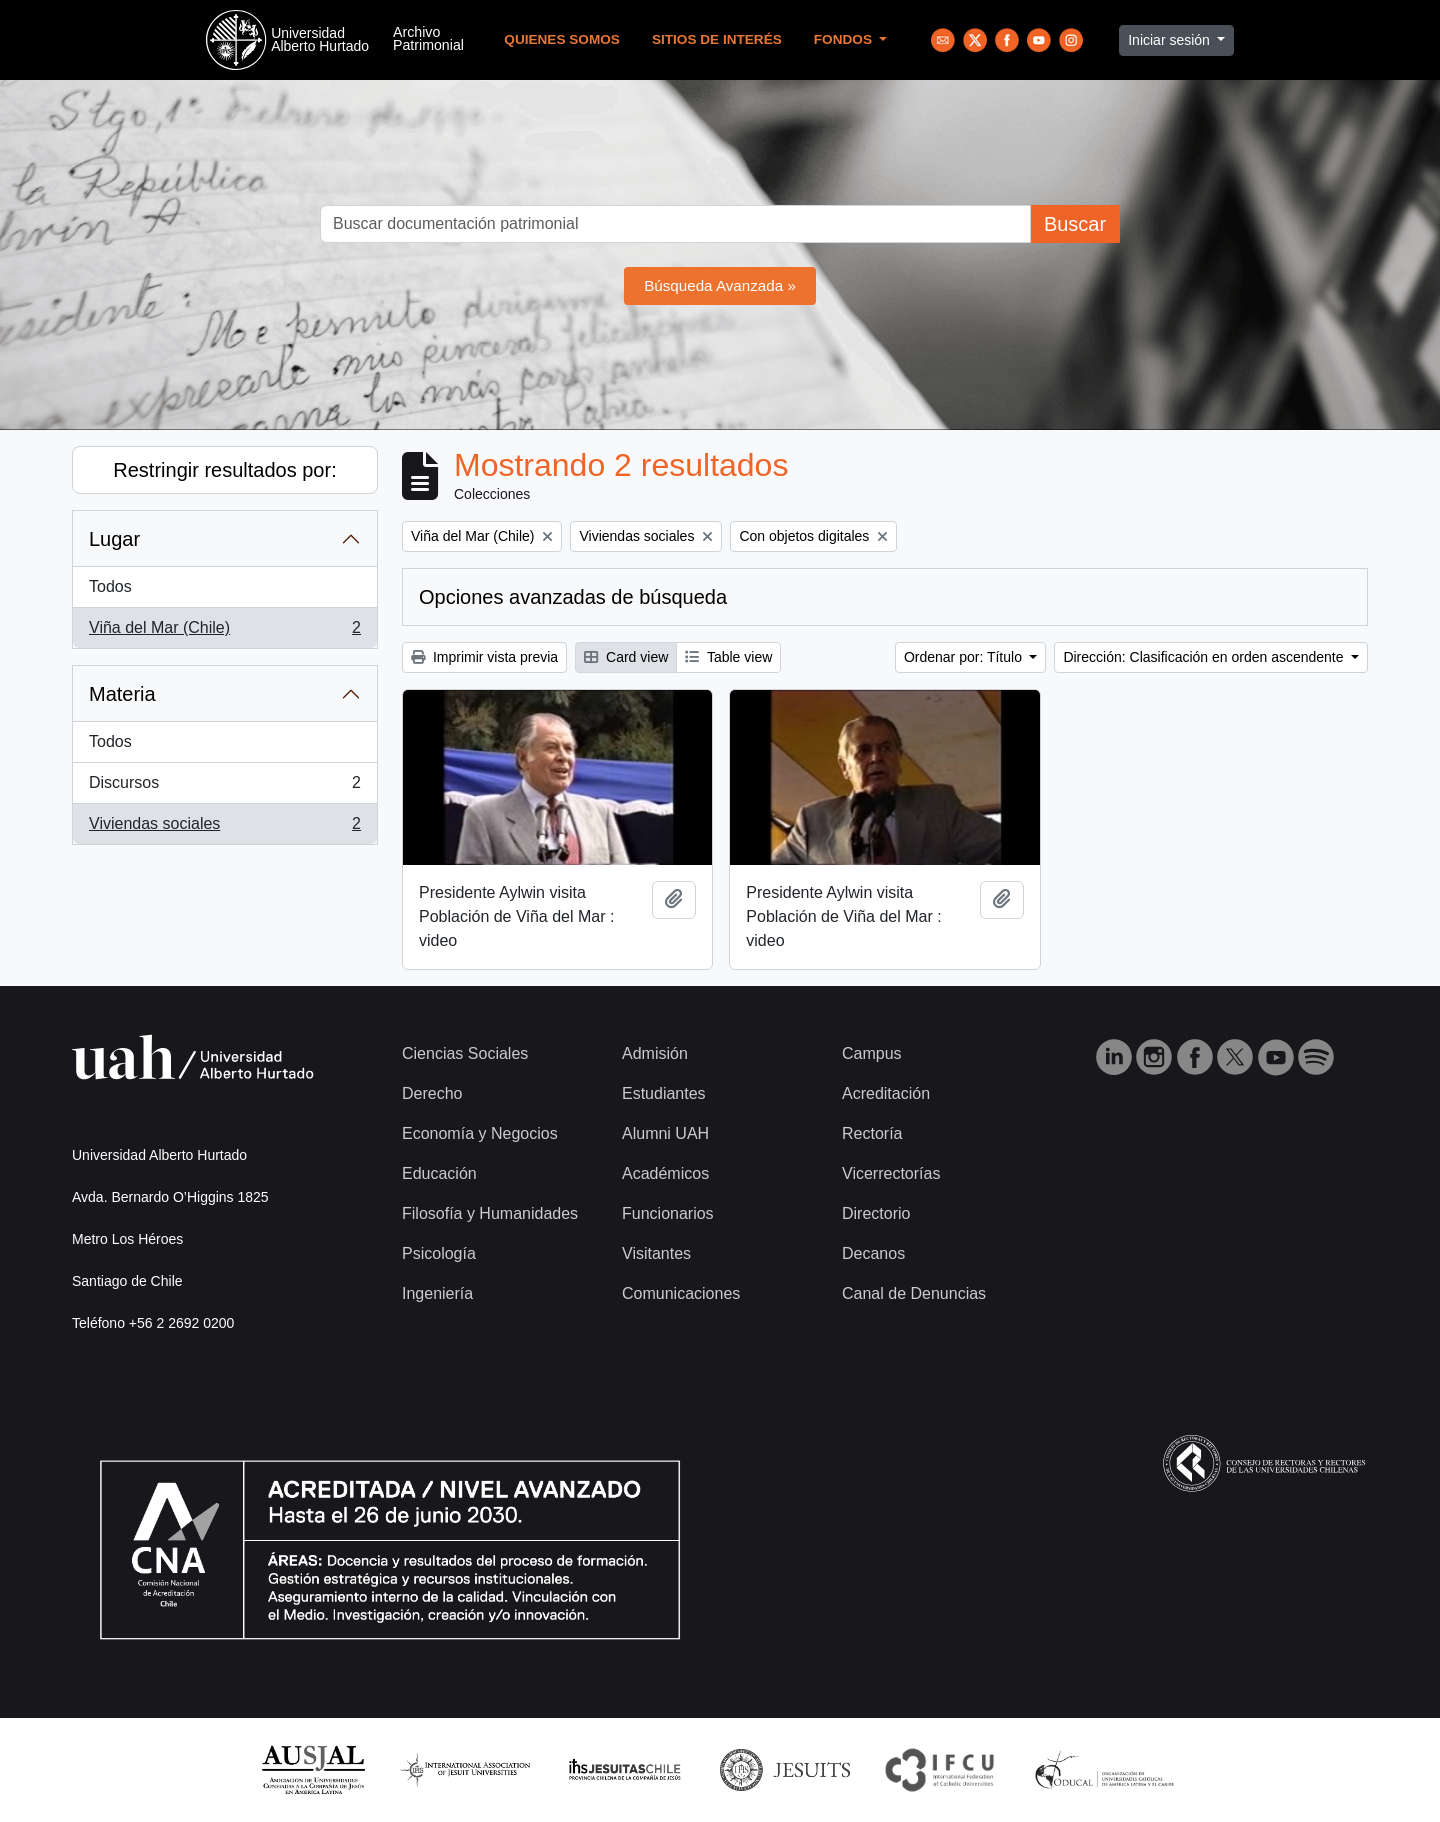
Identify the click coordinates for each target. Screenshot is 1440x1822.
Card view (626, 657)
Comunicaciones (681, 1293)
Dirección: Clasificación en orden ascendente (1205, 657)
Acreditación (886, 1093)
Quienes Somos (562, 39)
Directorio (876, 1213)
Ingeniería (437, 1293)
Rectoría (872, 1133)
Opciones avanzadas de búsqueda (573, 597)
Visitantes (656, 1253)
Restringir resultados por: (224, 470)
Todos (110, 586)
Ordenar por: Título (965, 657)
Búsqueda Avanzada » (720, 285)
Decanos (873, 1253)
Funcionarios (668, 1213)
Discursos (224, 787)
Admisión (655, 1053)
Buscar (1075, 224)
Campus (872, 1053)
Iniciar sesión (1171, 40)
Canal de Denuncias (914, 1293)
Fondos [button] (845, 39)
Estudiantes (664, 1093)
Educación (439, 1173)
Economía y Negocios (480, 1133)
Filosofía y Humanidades (490, 1213)
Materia (122, 694)
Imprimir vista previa (484, 657)
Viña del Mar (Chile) (224, 632)
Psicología (439, 1253)
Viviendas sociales (224, 828)
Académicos (665, 1173)
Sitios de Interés (717, 39)
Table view (728, 657)
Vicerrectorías (891, 1173)
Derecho (432, 1093)
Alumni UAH (665, 1133)
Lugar (114, 539)
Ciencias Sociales (465, 1053)
